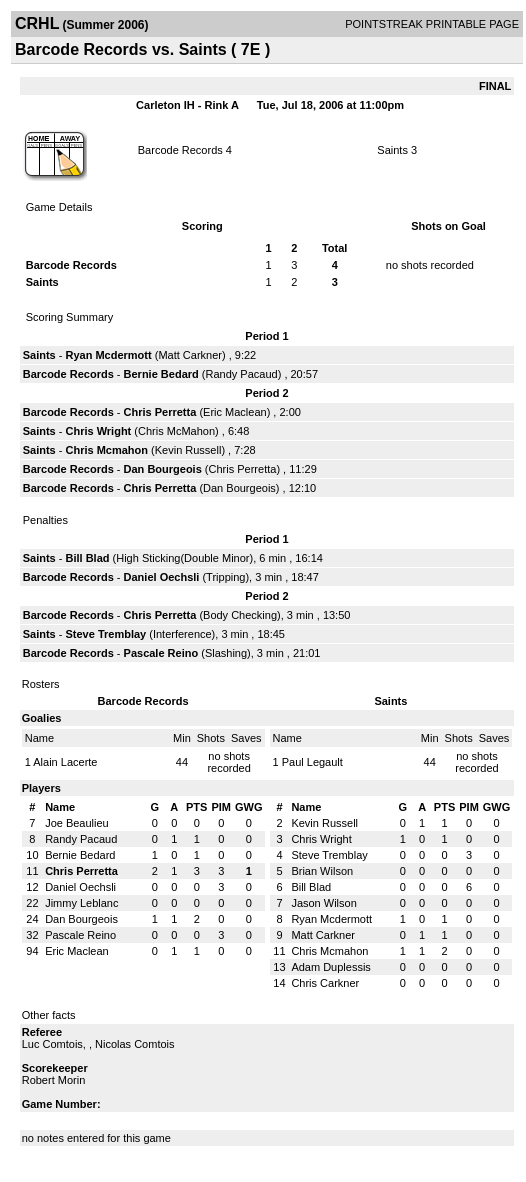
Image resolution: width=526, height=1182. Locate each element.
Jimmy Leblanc (81, 903)
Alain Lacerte (65, 762)
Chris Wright (98, 431)
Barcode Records (180, 150)
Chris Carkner (325, 983)
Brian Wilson (322, 871)
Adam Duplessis (330, 967)
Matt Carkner (190, 355)
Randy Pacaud (242, 374)
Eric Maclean (235, 412)
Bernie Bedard (161, 374)
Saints (392, 150)
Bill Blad (87, 558)
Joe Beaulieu (77, 823)
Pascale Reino (161, 653)
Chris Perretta (160, 412)
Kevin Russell (188, 450)
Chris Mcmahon (106, 450)
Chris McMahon (176, 431)
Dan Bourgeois (163, 469)
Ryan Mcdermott (108, 355)
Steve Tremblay (105, 634)
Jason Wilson (323, 903)
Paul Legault (312, 762)
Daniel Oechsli (162, 577)
